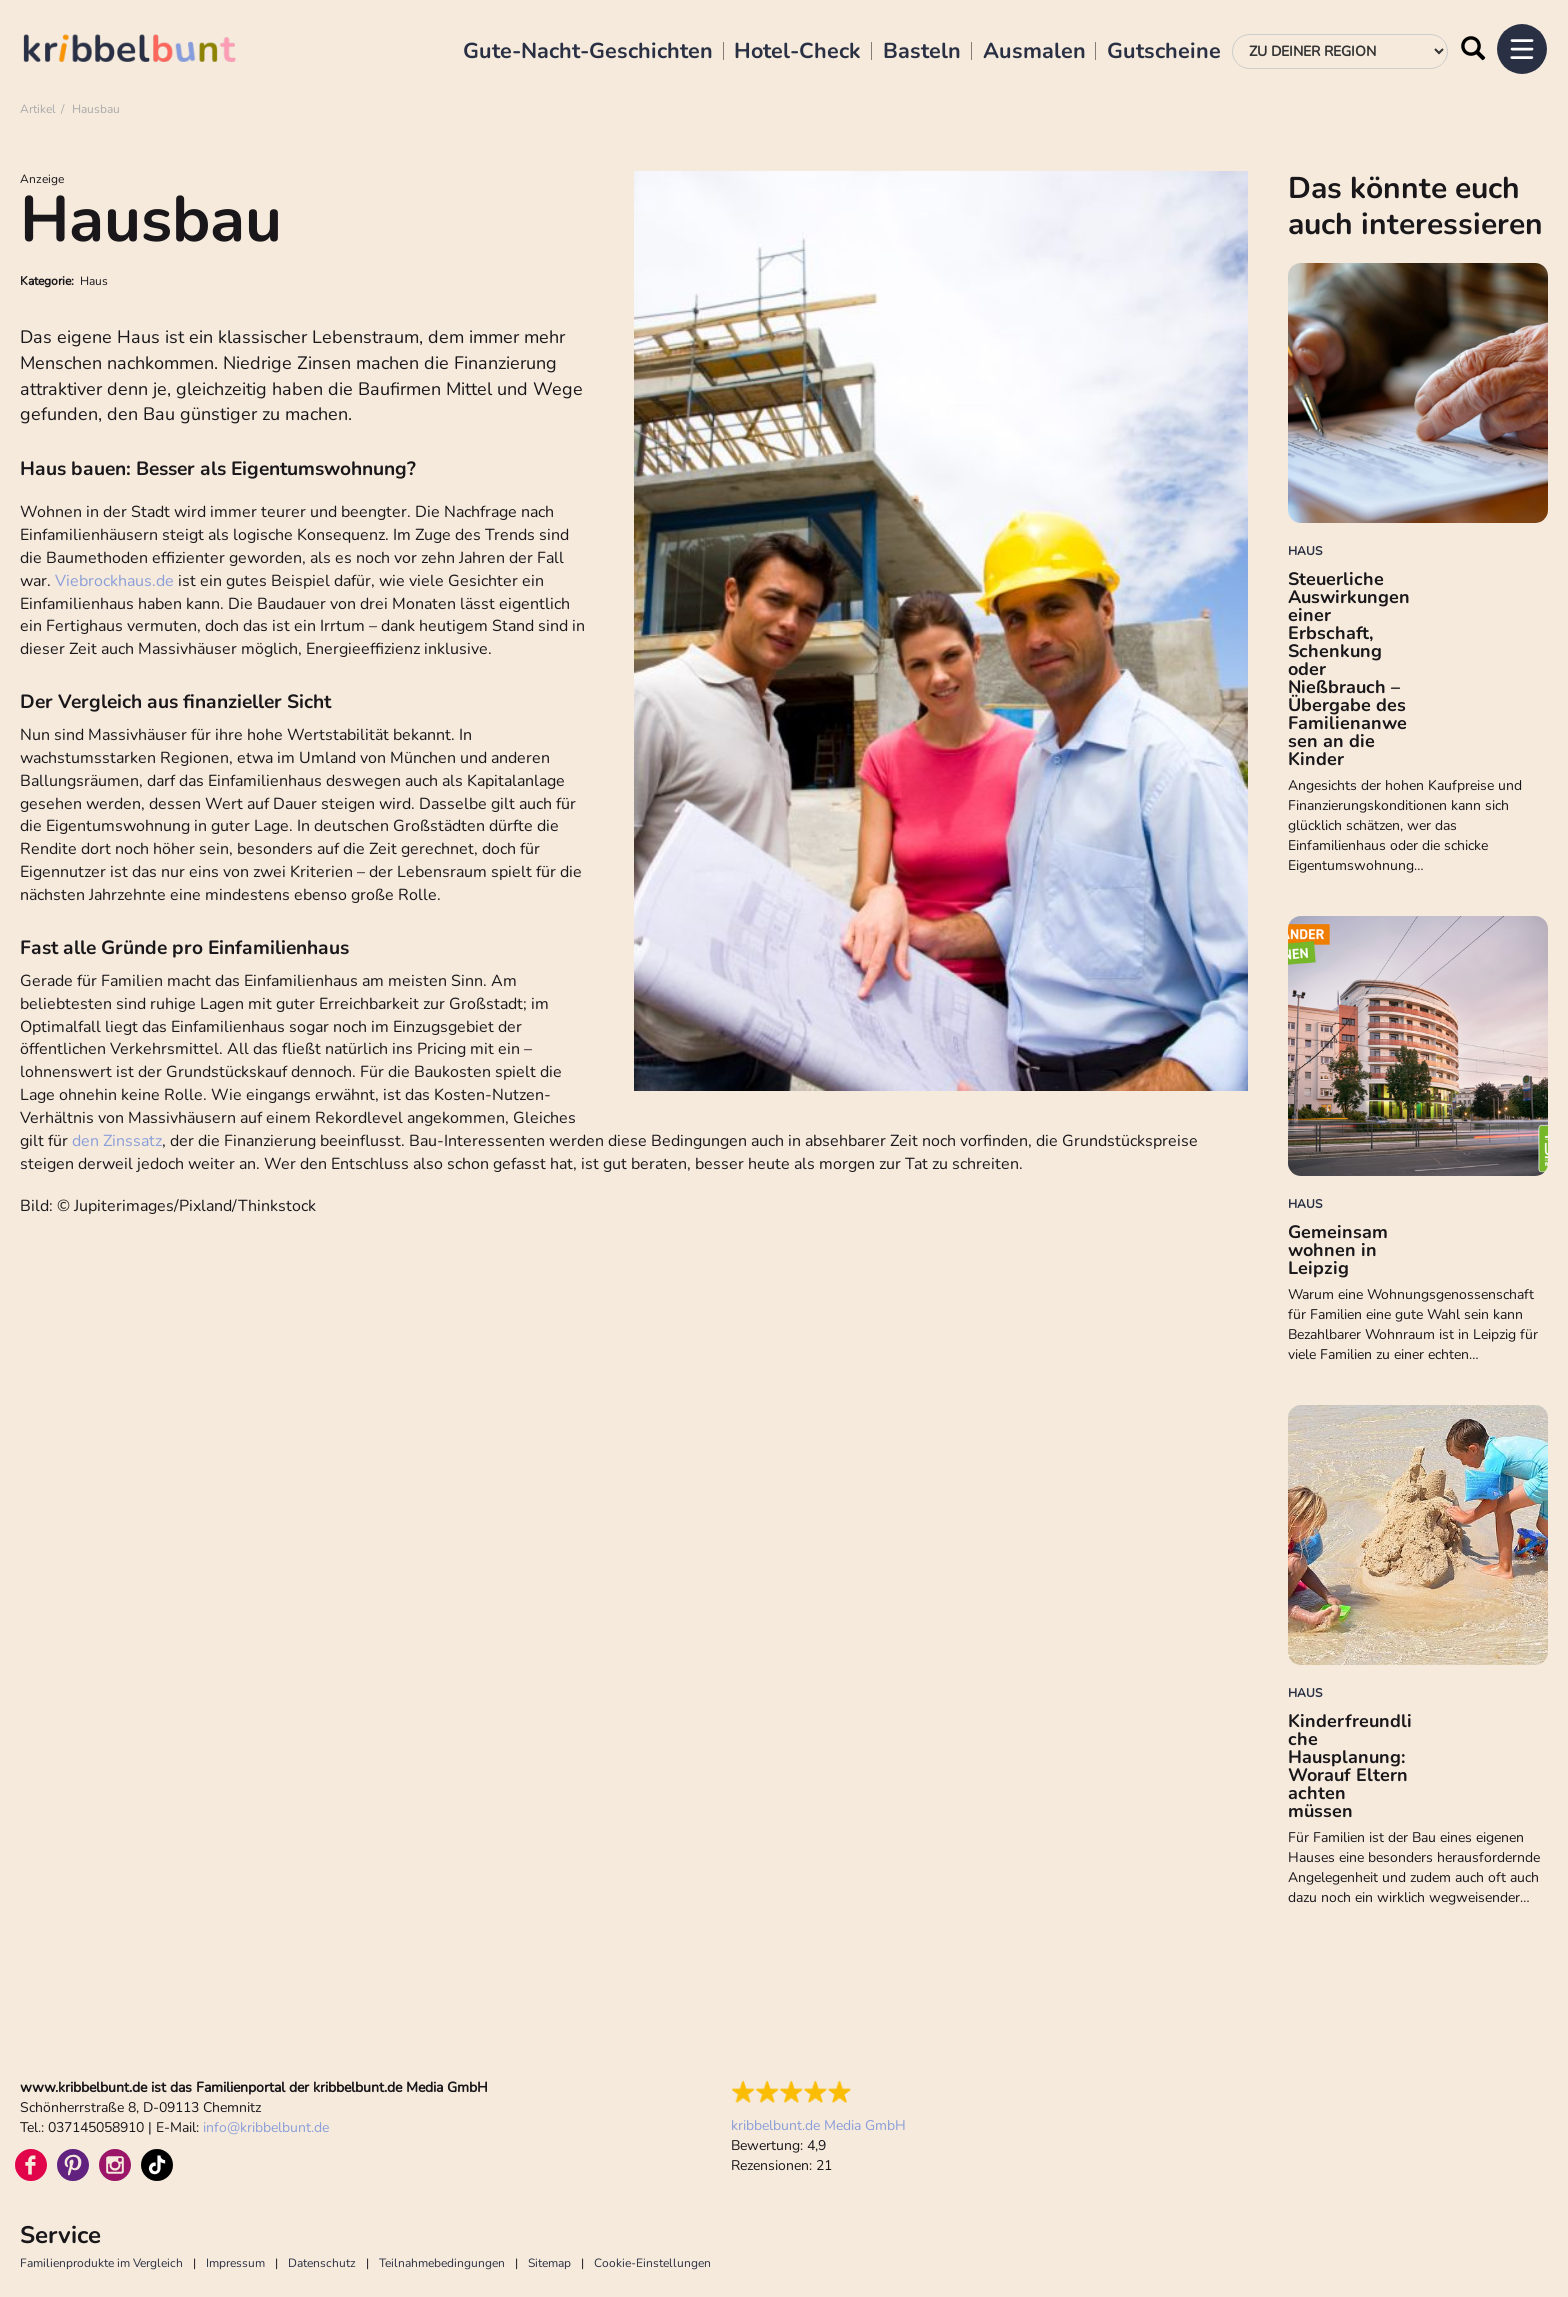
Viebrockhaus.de (114, 581)
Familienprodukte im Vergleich (101, 2263)
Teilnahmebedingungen (442, 2263)
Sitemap (549, 2263)
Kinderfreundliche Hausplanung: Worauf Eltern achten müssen (1350, 1766)
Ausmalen (1034, 52)
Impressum (235, 2263)
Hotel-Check (797, 52)
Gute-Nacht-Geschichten (588, 52)
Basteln (922, 52)
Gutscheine (1164, 52)
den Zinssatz (117, 1141)
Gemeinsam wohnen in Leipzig (1338, 1250)
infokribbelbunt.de (266, 2127)
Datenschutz (322, 2263)
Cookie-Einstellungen (652, 2263)
